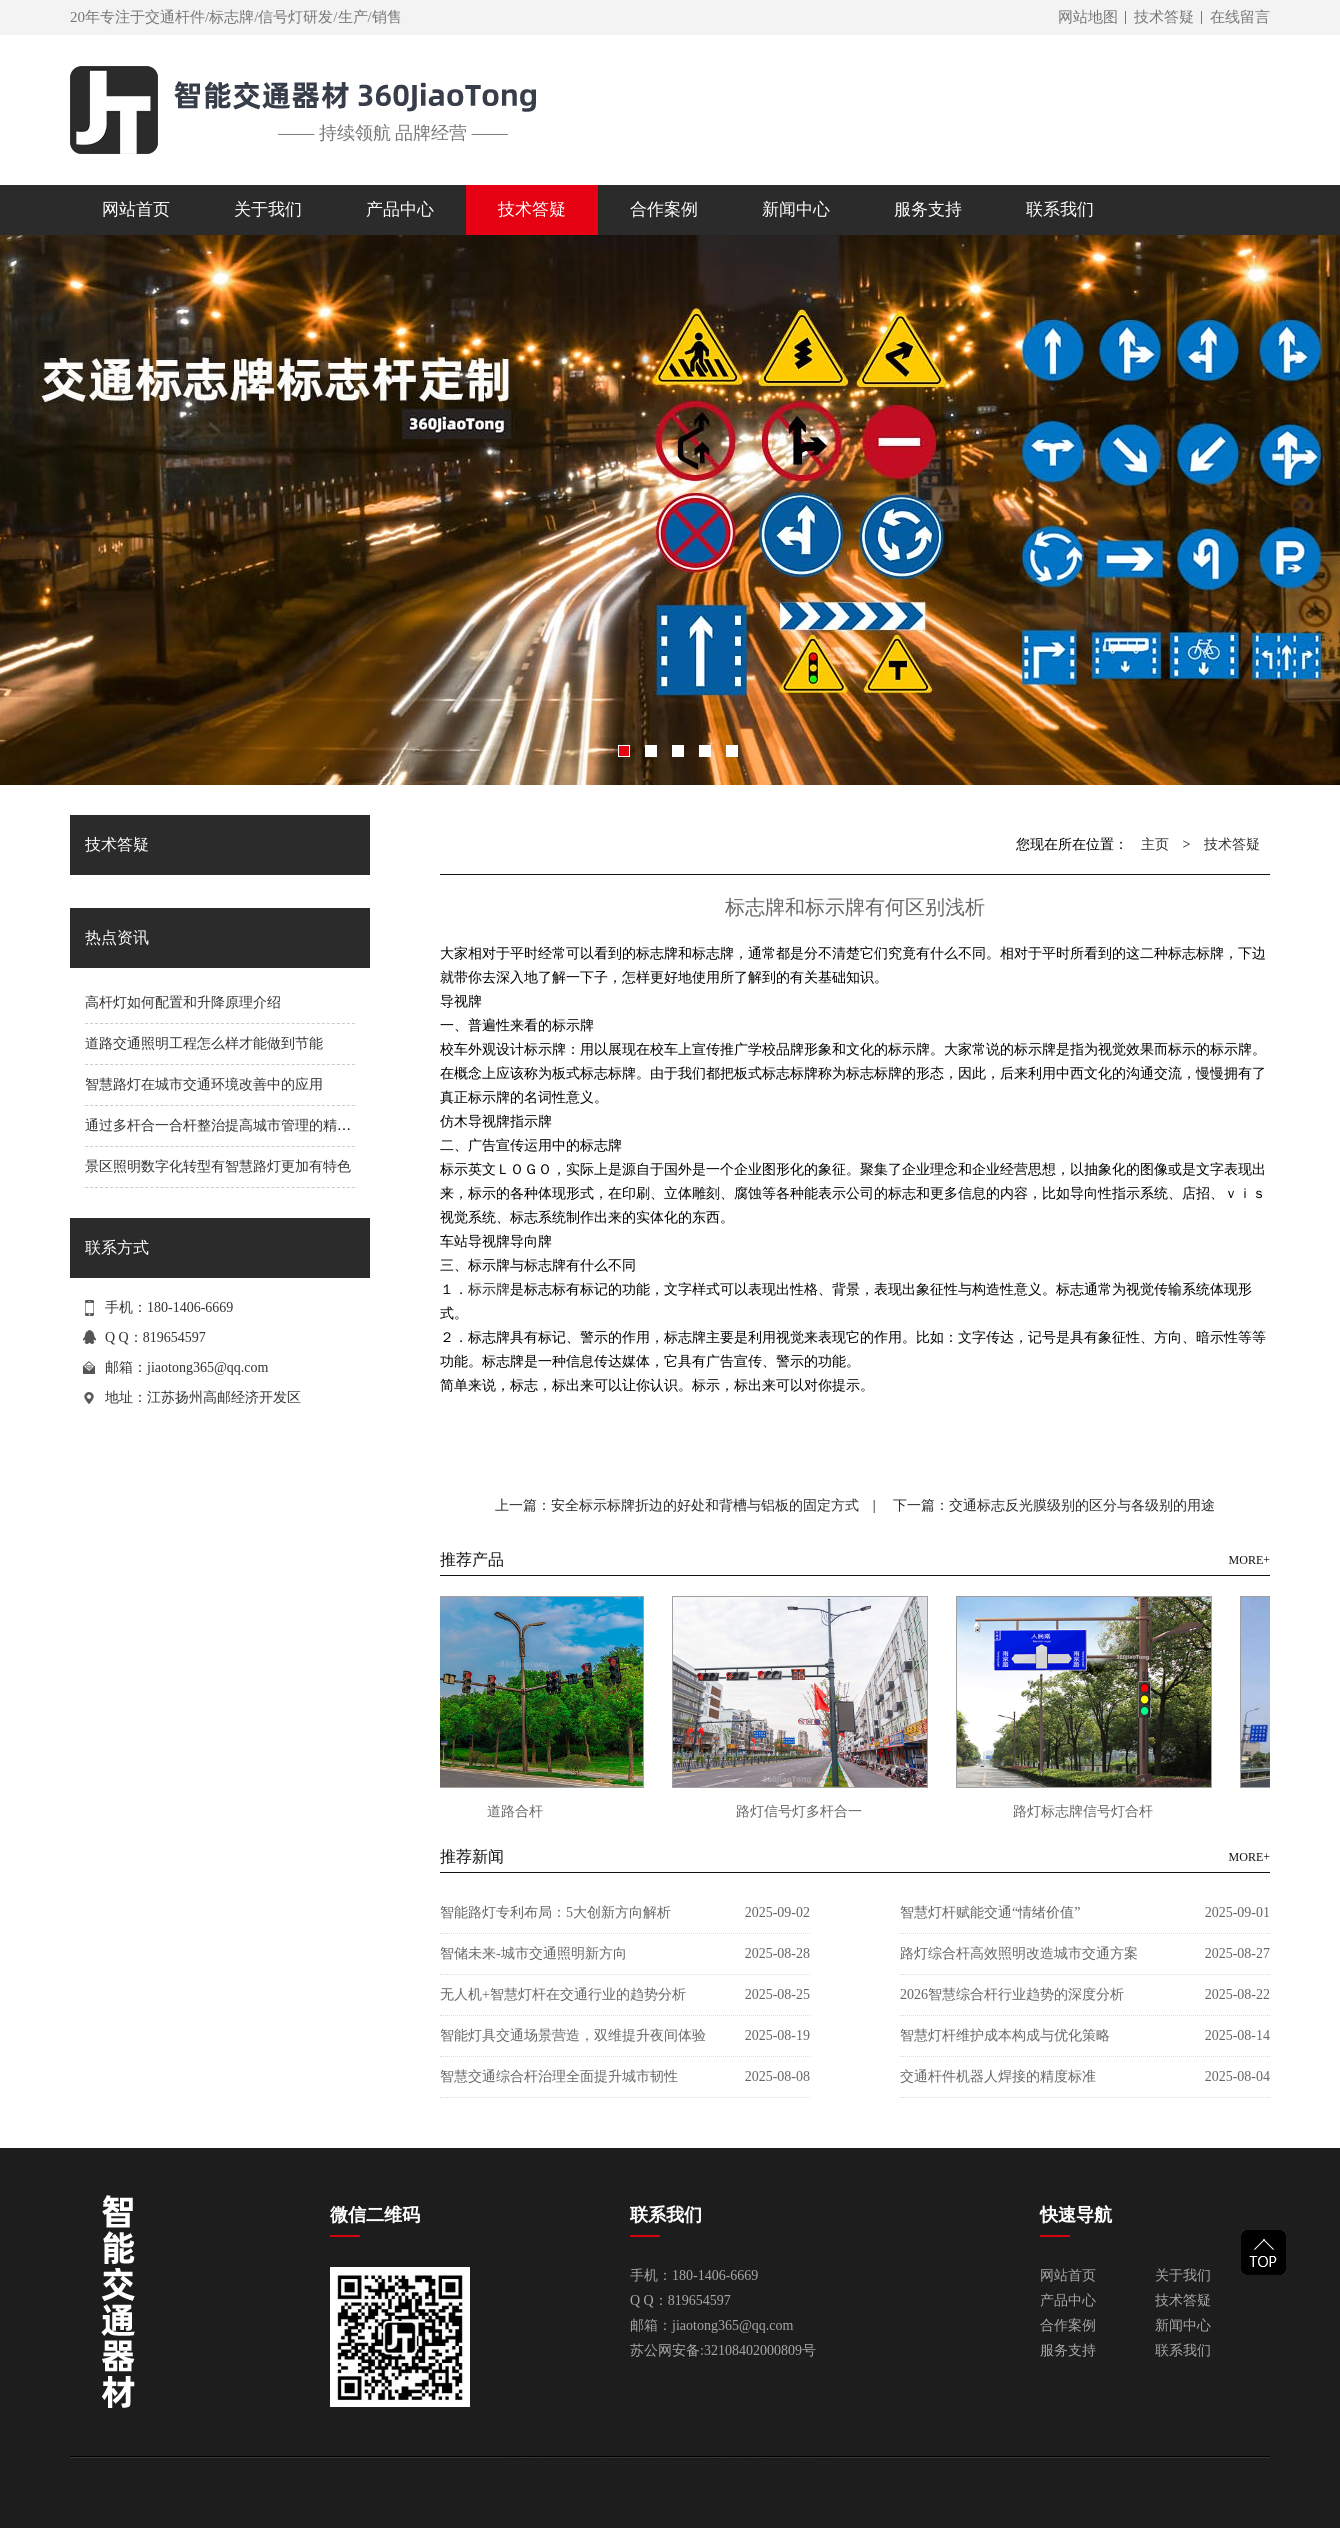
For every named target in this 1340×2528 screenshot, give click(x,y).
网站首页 (136, 209)
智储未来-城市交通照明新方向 (533, 1953)
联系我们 (1183, 2350)
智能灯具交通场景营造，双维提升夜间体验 (573, 2035)
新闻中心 (1183, 2325)
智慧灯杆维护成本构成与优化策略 (1005, 2035)
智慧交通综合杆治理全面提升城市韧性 (559, 2076)
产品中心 (1068, 2300)
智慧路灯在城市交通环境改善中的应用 (204, 1084)
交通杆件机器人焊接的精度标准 (998, 2076)
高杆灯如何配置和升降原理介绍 (183, 1002)
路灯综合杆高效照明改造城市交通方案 (1019, 1953)
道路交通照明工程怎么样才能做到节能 (204, 1043)
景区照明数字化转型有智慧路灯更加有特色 (218, 1166)
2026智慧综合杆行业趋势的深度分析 (1012, 1994)
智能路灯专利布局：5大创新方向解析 (555, 1912)
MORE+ (1249, 1560)
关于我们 (1183, 2275)
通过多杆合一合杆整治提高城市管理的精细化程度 (239, 1125)
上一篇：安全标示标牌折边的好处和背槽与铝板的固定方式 (677, 1505)
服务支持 (1068, 2350)
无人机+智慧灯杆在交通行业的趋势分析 (563, 1994)
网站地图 (1088, 17)
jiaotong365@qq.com (207, 1367)
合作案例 (1068, 2325)
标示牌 (489, 1289)
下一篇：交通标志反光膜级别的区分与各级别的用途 (1054, 1505)
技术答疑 (1164, 17)
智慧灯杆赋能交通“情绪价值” (990, 1912)
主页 (1155, 844)
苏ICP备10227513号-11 (797, 2463)
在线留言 (1240, 17)
